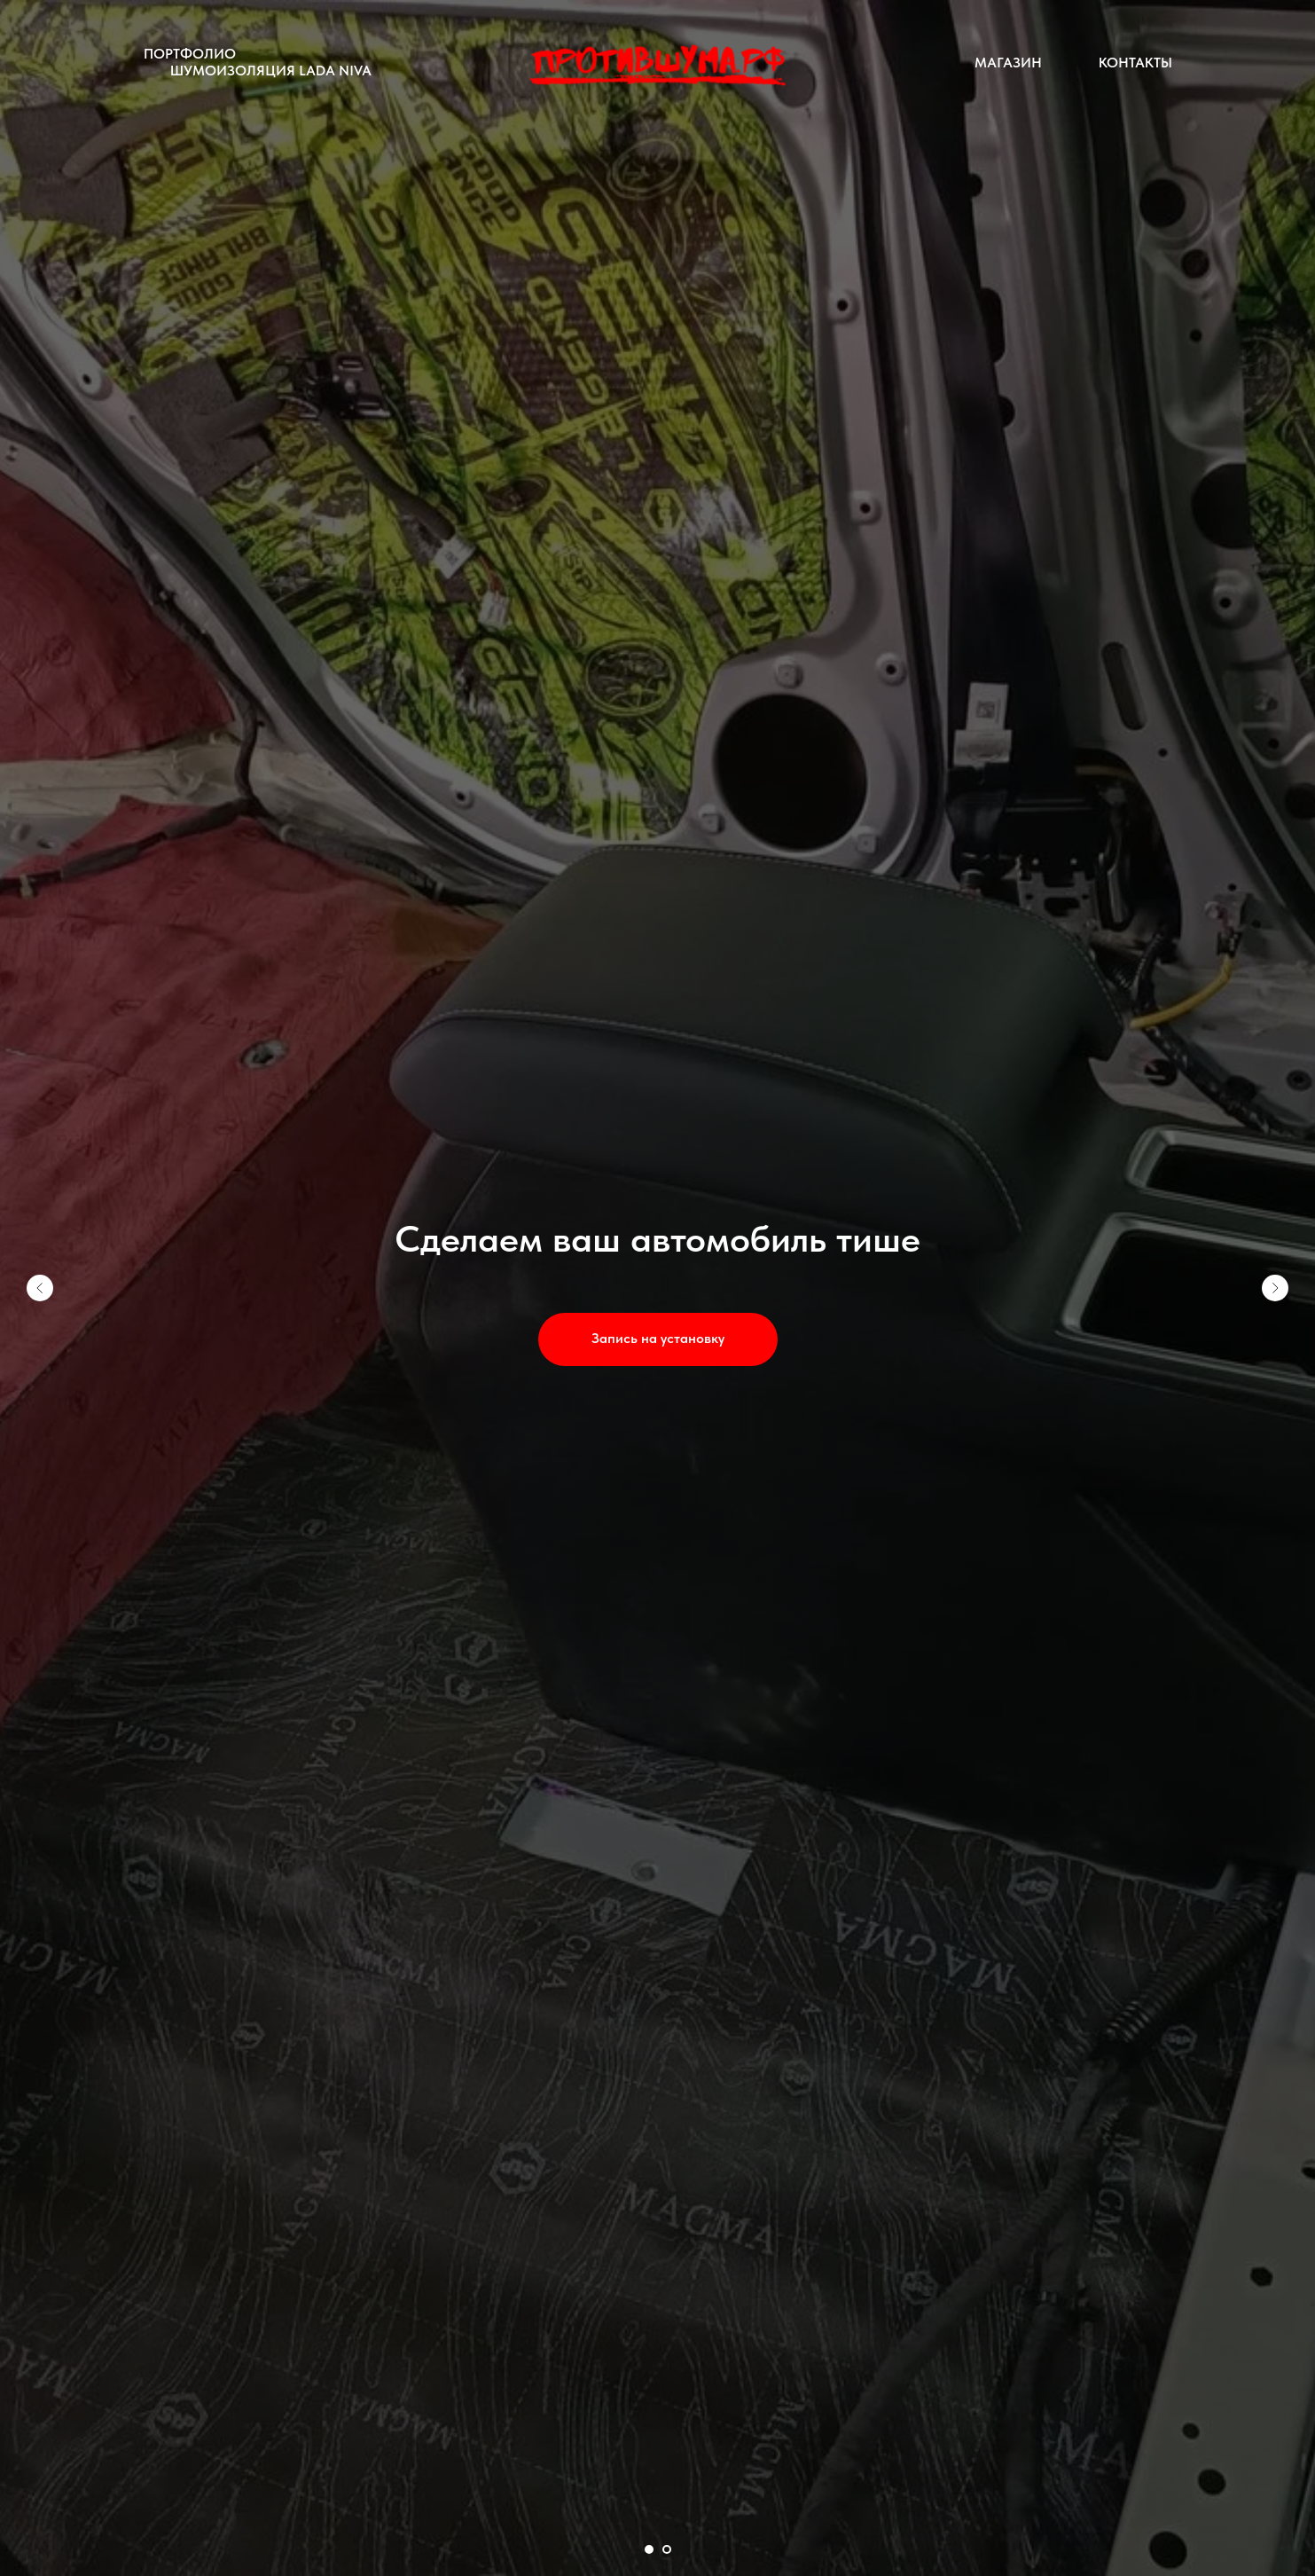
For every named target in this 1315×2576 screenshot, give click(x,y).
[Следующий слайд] (1275, 1288)
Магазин (1008, 62)
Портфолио (190, 53)
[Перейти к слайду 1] (649, 2549)
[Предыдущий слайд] (40, 1288)
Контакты (1135, 62)
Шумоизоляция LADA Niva (271, 70)
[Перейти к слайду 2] (666, 2549)
